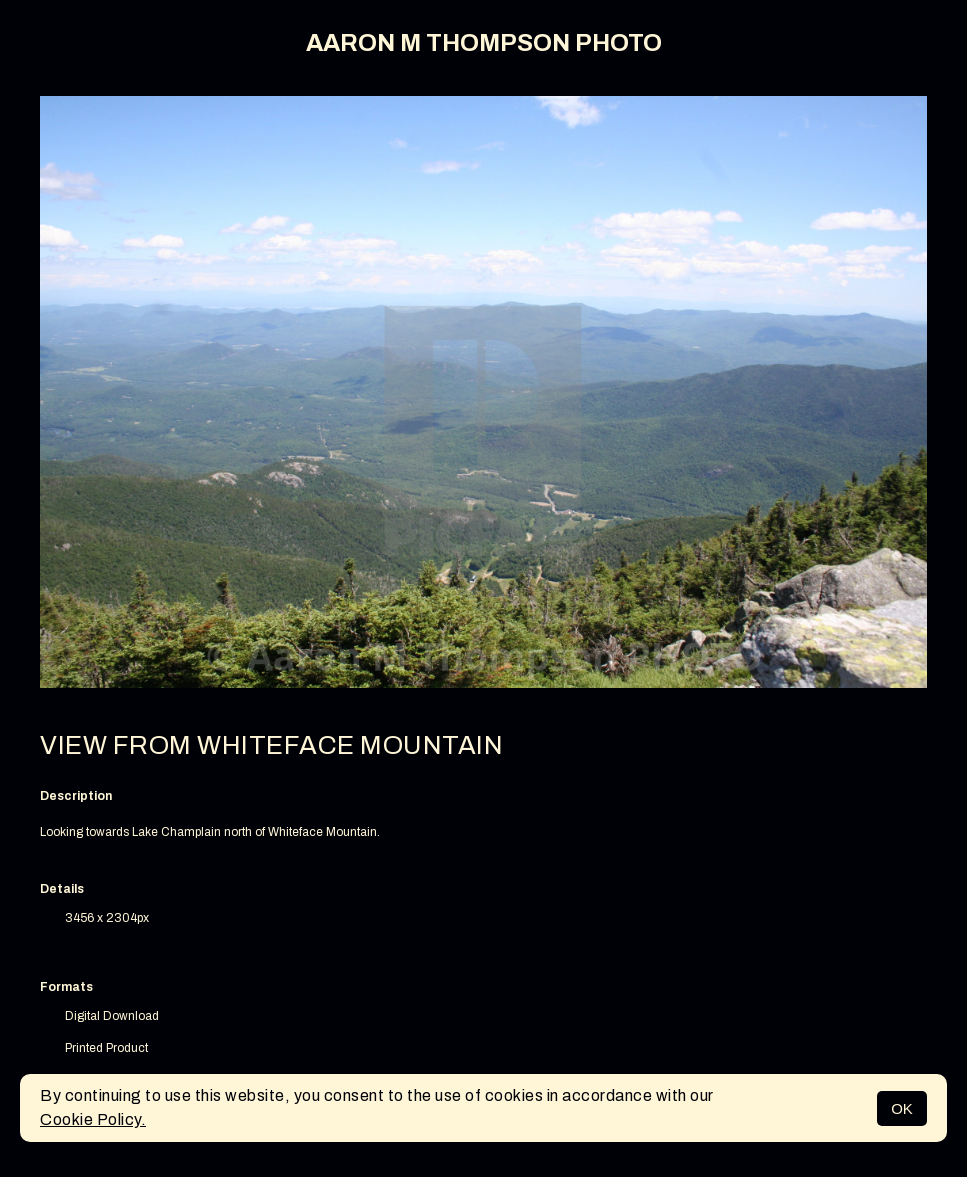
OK (902, 1108)
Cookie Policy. (93, 1119)
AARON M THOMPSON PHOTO (484, 43)
